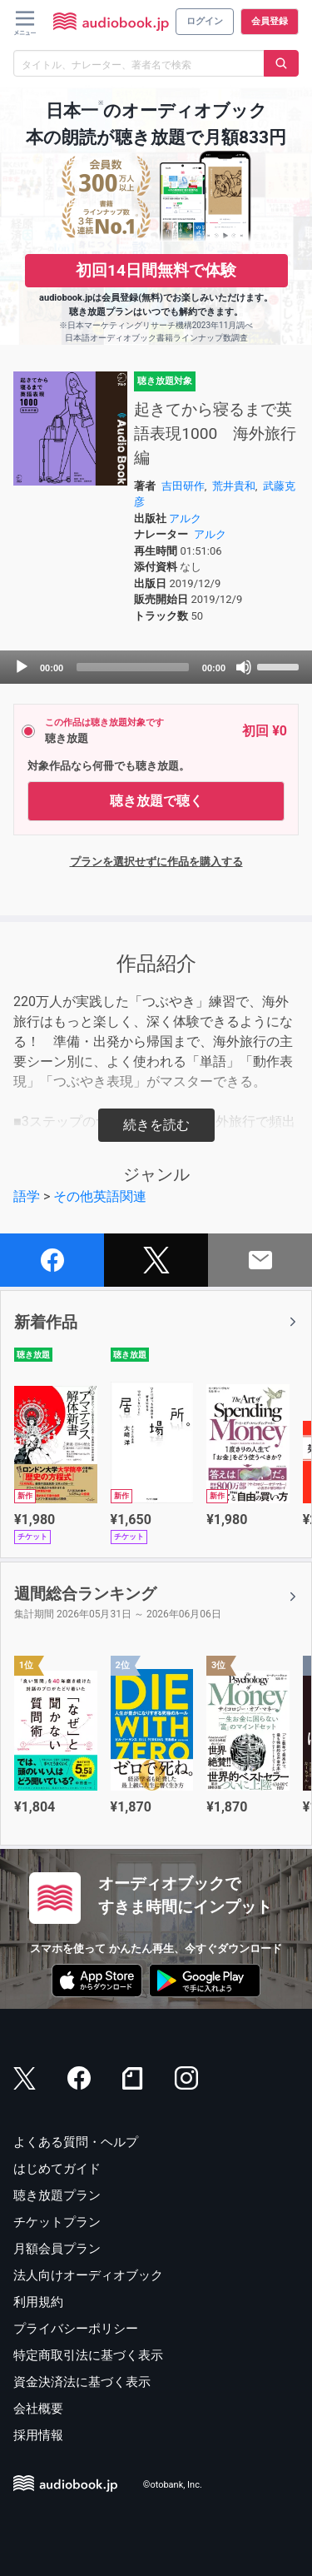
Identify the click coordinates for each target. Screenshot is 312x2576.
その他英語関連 (99, 1196)
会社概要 (38, 2408)
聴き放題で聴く (156, 801)
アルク (185, 518)
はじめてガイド (57, 2168)
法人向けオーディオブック (88, 2275)
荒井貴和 (233, 486)
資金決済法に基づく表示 (82, 2381)
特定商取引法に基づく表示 (88, 2355)
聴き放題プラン (57, 2195)
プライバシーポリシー (75, 2328)
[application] (156, 667)
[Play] (21, 667)
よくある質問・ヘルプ (75, 2142)
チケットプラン (57, 2222)
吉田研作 (183, 486)
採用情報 (38, 2435)
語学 (26, 1196)
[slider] (133, 667)
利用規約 (38, 2301)
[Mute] (243, 667)
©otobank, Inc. (172, 2484)
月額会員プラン (57, 2248)
